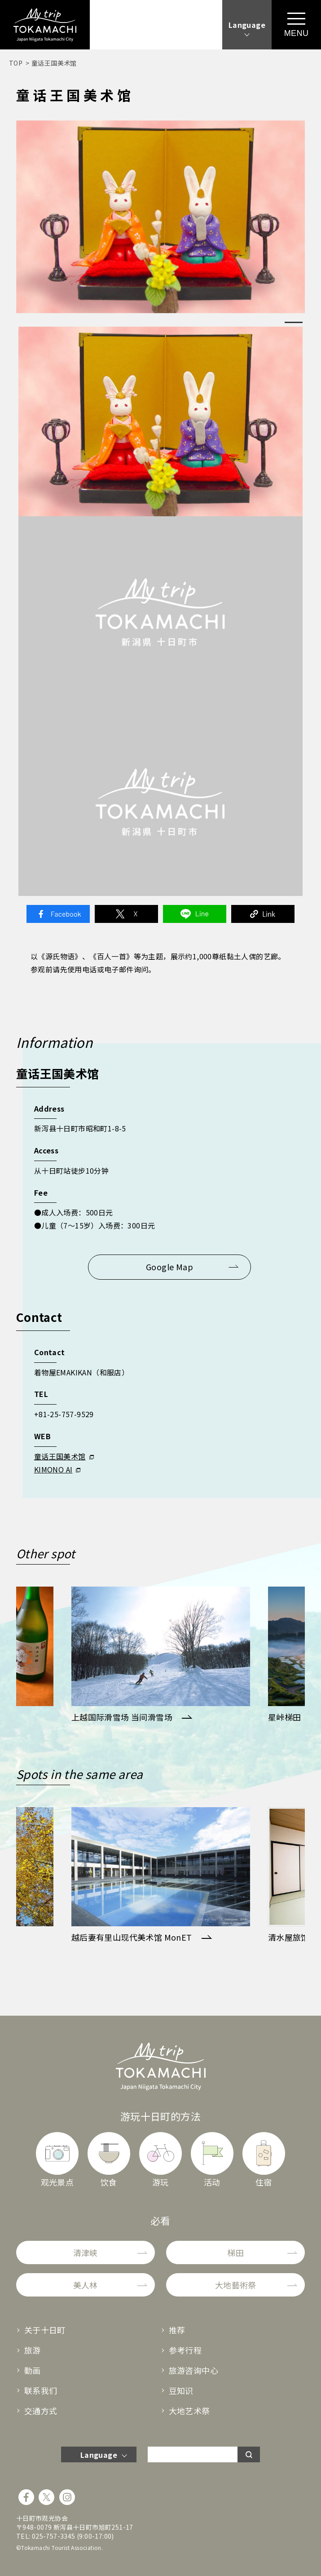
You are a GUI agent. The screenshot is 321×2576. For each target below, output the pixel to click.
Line (195, 914)
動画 (32, 2370)
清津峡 (85, 2252)
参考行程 (185, 2350)
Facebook (58, 914)
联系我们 (40, 2390)
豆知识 (181, 2390)
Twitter (126, 914)
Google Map (169, 1266)
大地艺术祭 (189, 2410)
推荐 (177, 2330)
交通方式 (40, 2410)
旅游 (32, 2350)
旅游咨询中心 (193, 2370)
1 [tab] (294, 322)
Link (263, 914)
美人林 (85, 2285)
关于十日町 (45, 2330)
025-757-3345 (53, 2536)
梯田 (235, 2252)
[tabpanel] (160, 216)
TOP (15, 62)
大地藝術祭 (235, 2285)
